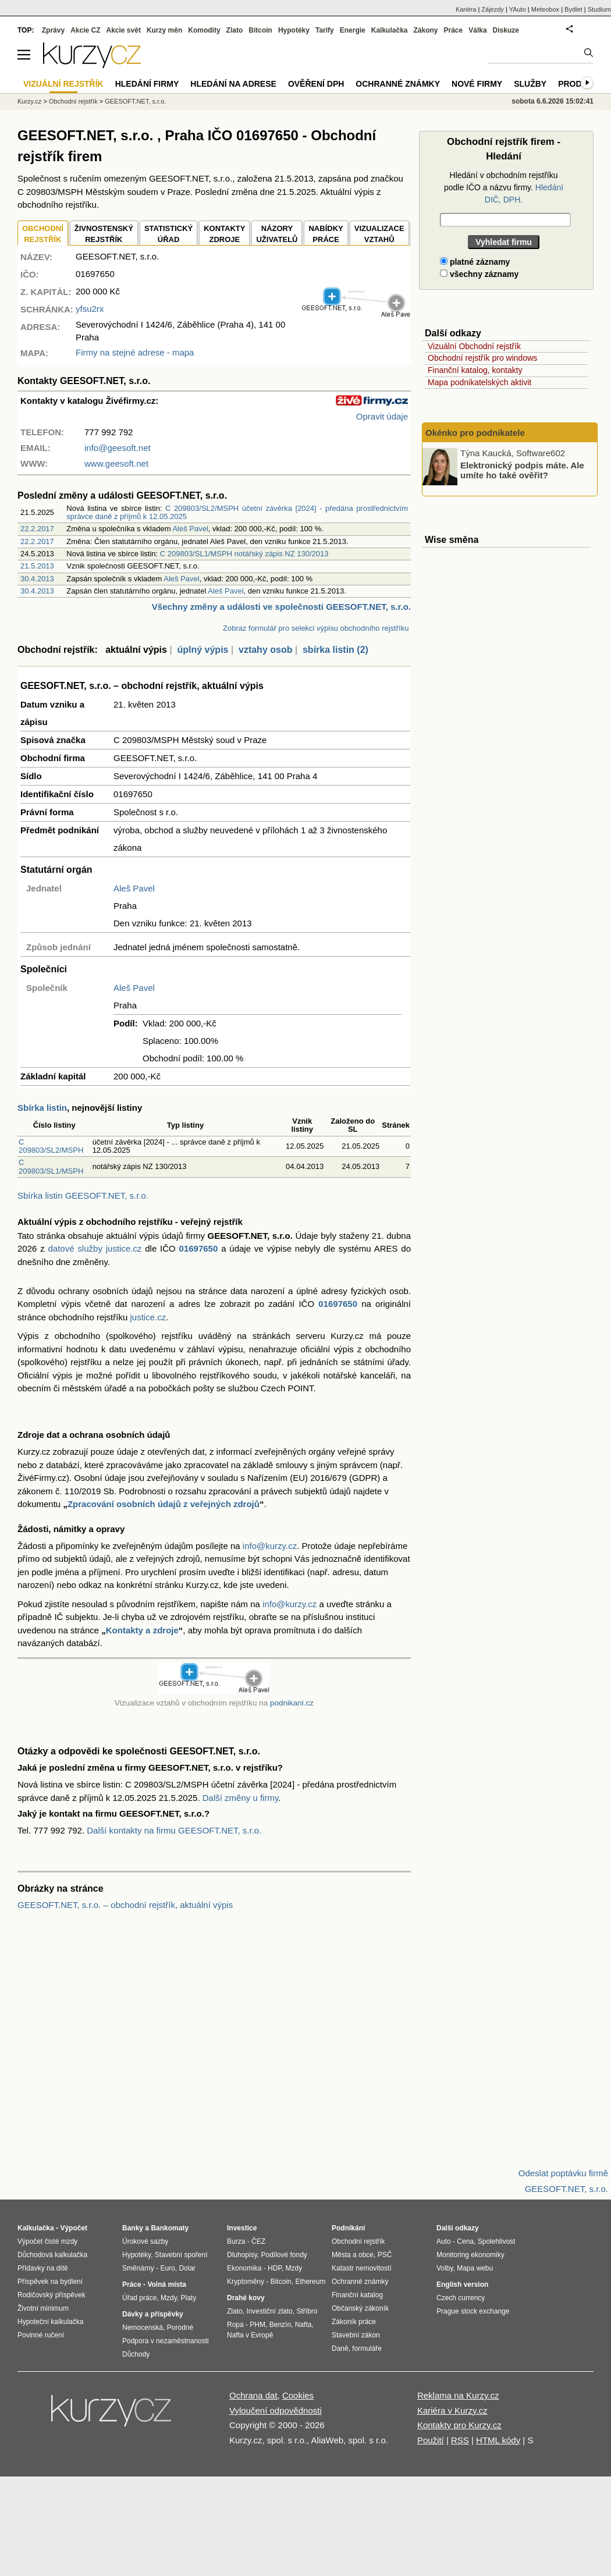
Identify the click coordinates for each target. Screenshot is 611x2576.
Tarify (324, 30)
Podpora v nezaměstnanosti (165, 2341)
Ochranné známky (398, 83)
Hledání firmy (147, 83)
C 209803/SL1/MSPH (51, 1166)
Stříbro (306, 2311)
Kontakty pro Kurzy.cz (459, 2425)
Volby (444, 2268)
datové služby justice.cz (95, 1248)
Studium (599, 9)
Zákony (425, 30)
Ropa (235, 2325)
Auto (443, 2241)
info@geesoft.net (117, 448)
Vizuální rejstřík (63, 83)
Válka (477, 30)
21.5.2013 (37, 566)
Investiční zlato (269, 2311)
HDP (275, 2268)
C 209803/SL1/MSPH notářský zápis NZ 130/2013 (244, 553)
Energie (352, 30)
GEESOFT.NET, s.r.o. (135, 101)
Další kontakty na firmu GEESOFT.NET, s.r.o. (174, 1830)
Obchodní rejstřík (73, 101)
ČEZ (258, 2241)
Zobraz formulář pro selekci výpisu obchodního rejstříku (315, 628)
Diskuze (506, 30)
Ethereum (310, 2281)
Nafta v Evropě (250, 2335)
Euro (167, 2268)
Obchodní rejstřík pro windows (482, 358)
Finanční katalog (357, 2295)
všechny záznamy (479, 274)
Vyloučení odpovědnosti (275, 2410)
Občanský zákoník (360, 2308)
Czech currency (460, 2298)
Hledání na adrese (233, 83)
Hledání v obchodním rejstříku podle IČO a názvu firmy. (503, 187)
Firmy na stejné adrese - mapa (135, 352)
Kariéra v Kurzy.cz (452, 2410)
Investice (242, 2228)
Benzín (280, 2325)
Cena (465, 2241)
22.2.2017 (37, 528)
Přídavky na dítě (42, 2268)
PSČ (385, 2255)
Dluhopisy (242, 2255)
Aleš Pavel (190, 528)
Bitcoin (260, 30)
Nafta (303, 2325)
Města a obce (353, 2255)
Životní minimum (43, 2308)
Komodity (204, 30)
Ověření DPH (316, 83)
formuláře (367, 2348)
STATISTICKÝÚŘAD (168, 234)
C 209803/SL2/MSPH (51, 1146)
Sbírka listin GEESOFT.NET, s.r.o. (82, 1195)
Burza (236, 2241)
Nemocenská (142, 2327)
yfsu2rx (90, 309)
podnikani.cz (292, 1703)
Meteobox (545, 9)
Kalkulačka (389, 30)
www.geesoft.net (116, 463)
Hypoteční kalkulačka (50, 2322)
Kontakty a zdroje (142, 1630)
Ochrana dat (253, 2395)
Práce (453, 30)
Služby (530, 83)
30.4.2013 (37, 578)
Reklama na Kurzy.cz (458, 2395)
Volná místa (166, 2284)
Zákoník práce (354, 2322)
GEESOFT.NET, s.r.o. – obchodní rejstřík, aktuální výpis (125, 1905)
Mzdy (169, 2298)
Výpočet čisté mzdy (47, 2241)
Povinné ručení (40, 2335)
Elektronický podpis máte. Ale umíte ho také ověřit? (522, 470)
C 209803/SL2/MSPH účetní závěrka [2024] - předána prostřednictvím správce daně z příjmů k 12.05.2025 (237, 512)
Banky (132, 2228)
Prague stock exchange (472, 2311)
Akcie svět (123, 30)
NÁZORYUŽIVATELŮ (276, 234)
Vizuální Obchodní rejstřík (474, 346)
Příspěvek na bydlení (50, 2281)
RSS (460, 2440)
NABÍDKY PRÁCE (325, 234)
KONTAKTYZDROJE (224, 234)
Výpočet (73, 2228)
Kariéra (466, 9)
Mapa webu (475, 2268)
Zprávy (53, 30)
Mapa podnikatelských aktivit (479, 382)
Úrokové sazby (145, 2241)
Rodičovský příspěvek (51, 2295)
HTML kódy (498, 2440)
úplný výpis (202, 650)
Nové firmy (477, 83)
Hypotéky (294, 30)
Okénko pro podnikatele (475, 433)
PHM (257, 2325)
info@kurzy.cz (270, 1546)
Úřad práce (139, 2298)
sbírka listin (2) (335, 650)
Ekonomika (244, 2268)
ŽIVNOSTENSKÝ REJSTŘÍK (103, 234)
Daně (340, 2348)
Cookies (298, 2395)
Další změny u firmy (241, 1798)
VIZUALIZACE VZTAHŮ (379, 234)
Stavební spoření (181, 2255)
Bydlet (573, 9)
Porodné (180, 2327)
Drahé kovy (246, 2298)
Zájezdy (492, 9)
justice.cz (148, 1317)
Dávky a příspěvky (152, 2314)
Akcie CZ (85, 30)
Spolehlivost (497, 2241)
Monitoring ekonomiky (470, 2255)
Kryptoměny (245, 2281)
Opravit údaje (382, 416)
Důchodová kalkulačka (52, 2255)
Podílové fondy (284, 2255)
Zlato (234, 30)
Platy (189, 2298)
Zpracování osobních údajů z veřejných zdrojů (164, 1504)
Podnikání (348, 2228)
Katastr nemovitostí (362, 2268)
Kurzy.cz (29, 101)
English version (462, 2284)
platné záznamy (475, 262)
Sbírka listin (42, 1108)
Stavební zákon (356, 2335)
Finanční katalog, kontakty (475, 370)
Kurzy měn (164, 30)
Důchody (136, 2354)
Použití (430, 2440)
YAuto (517, 9)
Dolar (187, 2268)
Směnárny (138, 2268)
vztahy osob (265, 650)
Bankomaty (170, 2228)
